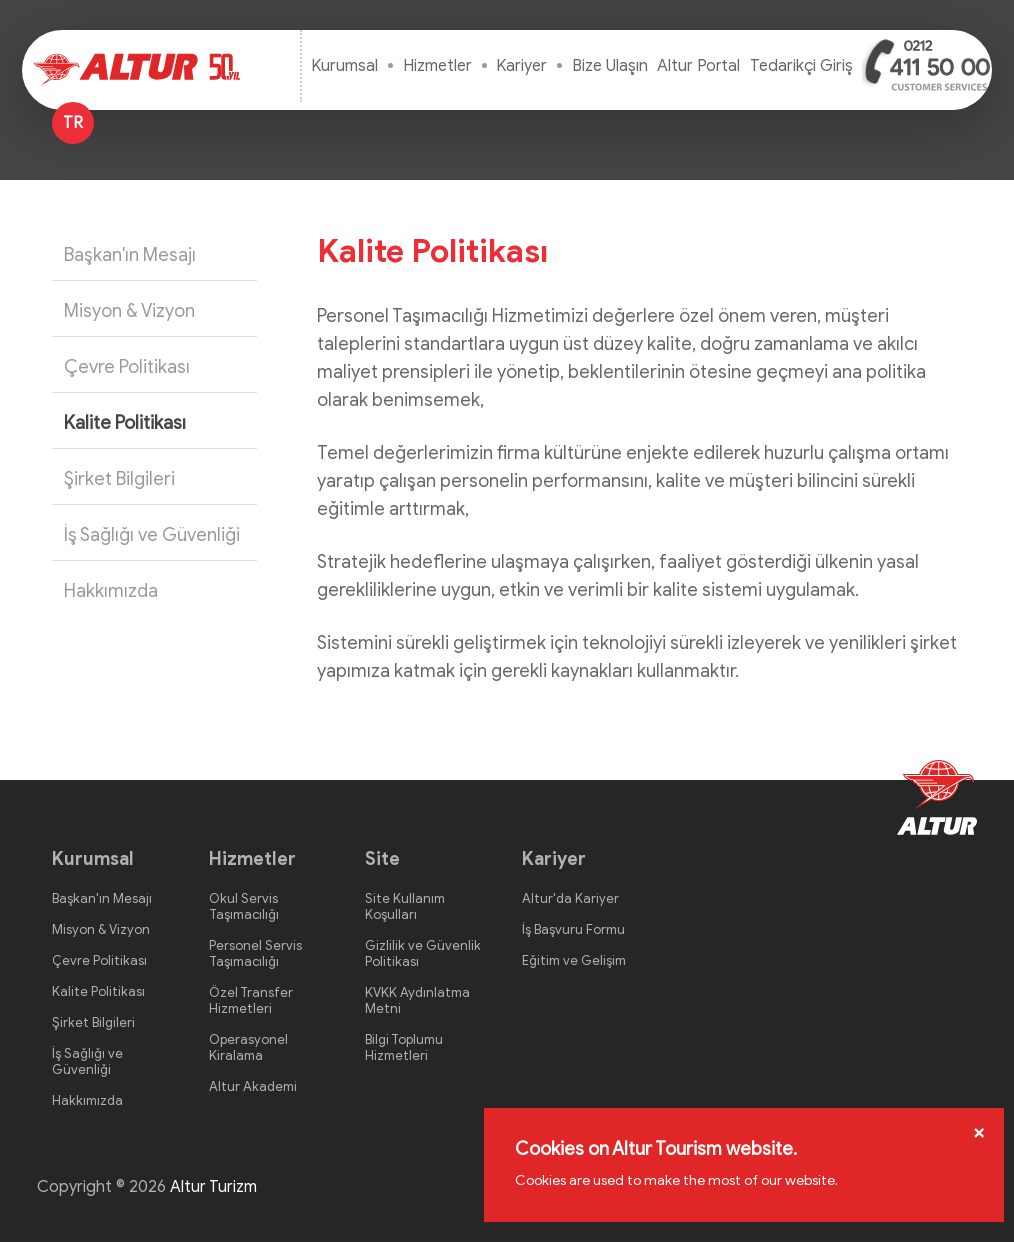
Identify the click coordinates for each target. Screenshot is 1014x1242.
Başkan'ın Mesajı (130, 255)
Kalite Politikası (125, 423)
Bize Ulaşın (610, 66)
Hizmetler (437, 66)
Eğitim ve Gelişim (574, 960)
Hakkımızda (111, 591)
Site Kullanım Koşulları (405, 906)
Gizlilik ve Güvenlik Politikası (423, 953)
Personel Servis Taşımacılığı (255, 953)
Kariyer (521, 66)
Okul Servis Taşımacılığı (244, 906)
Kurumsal (344, 66)
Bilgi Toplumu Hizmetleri (404, 1047)
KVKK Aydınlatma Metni (417, 1000)
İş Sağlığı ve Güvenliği (152, 535)
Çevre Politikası (127, 367)
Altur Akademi (253, 1086)
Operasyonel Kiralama (248, 1047)
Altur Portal (698, 66)
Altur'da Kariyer (570, 898)
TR (73, 123)
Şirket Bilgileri (119, 479)
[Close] (978, 1132)
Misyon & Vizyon (129, 311)
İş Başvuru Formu (573, 929)
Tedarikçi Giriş (801, 66)
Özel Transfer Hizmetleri (251, 1000)
